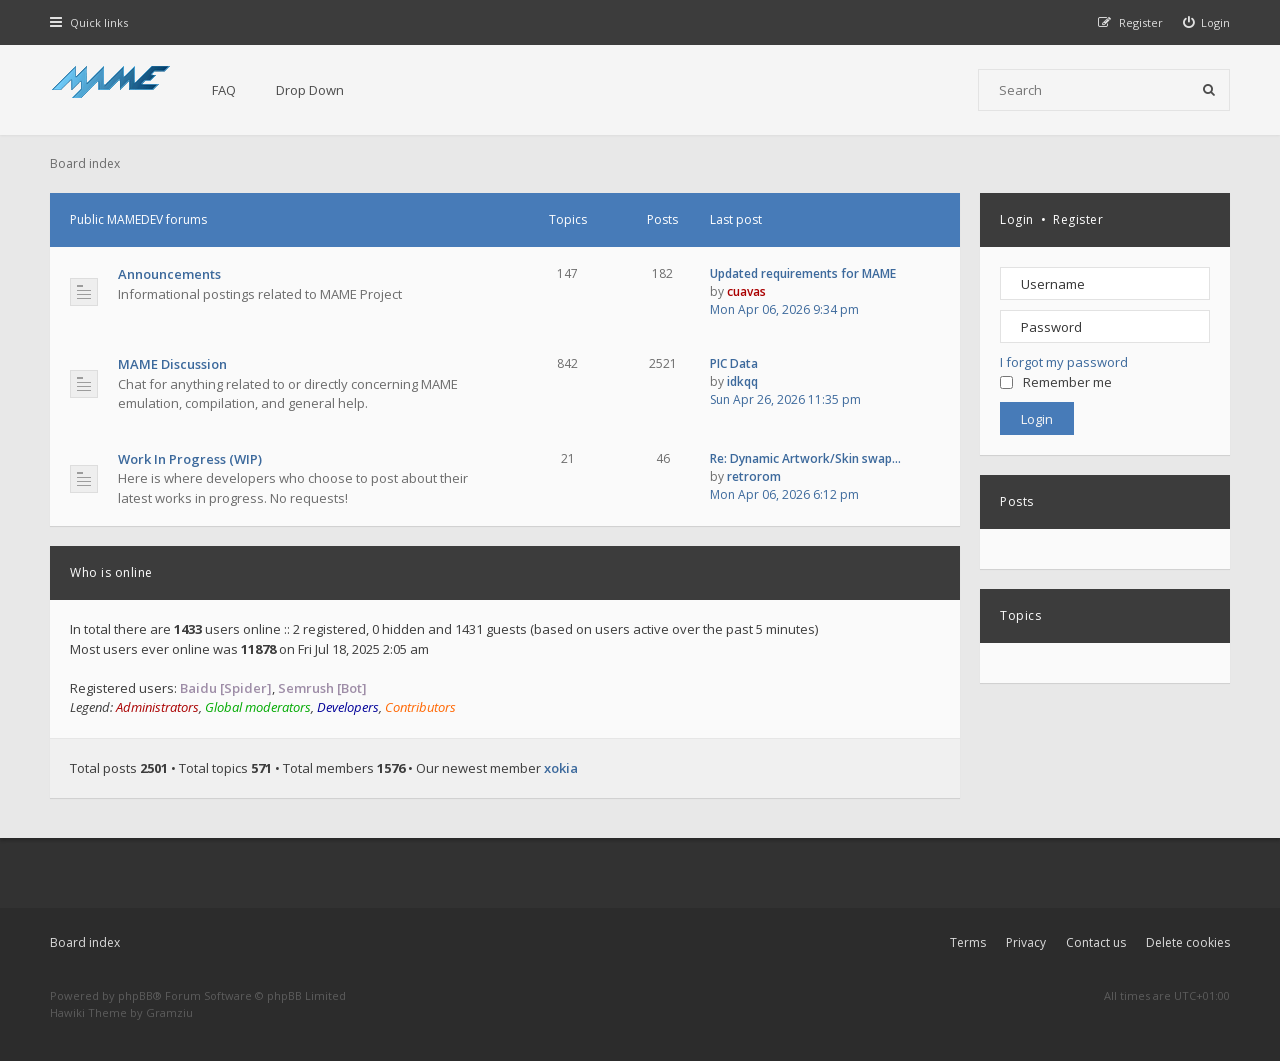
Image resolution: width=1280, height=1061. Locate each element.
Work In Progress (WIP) (190, 459)
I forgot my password (1064, 362)
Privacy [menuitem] (1026, 942)
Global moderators (258, 707)
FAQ (224, 90)
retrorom (754, 476)
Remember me (1056, 382)
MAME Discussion (172, 364)
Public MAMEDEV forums (138, 219)
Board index (85, 942)
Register (1078, 219)
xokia (561, 768)
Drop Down (310, 90)
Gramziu (169, 1012)
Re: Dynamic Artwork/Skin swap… (805, 458)
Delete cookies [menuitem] (1188, 942)
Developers (348, 707)
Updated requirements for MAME (803, 273)
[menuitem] (1207, 22)
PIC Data (734, 363)
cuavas (746, 291)
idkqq (742, 381)
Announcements (169, 274)
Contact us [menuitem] (1096, 942)
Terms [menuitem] (968, 942)
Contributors (420, 707)
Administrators (157, 707)
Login (1017, 219)
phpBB (135, 995)
